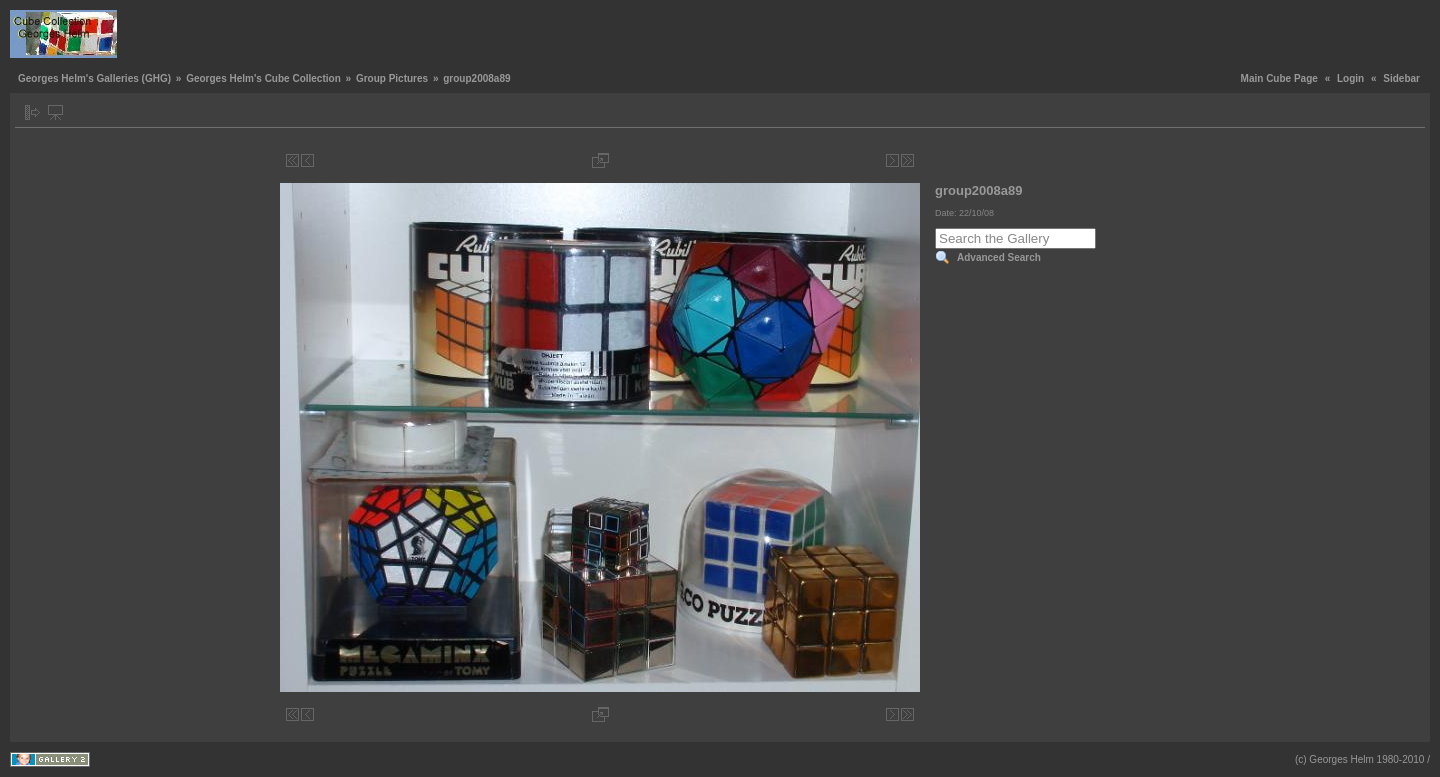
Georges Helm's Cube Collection (263, 78)
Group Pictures (392, 78)
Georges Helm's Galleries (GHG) (94, 78)
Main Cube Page (1279, 78)
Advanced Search (999, 257)
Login (1350, 78)
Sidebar (1401, 78)
